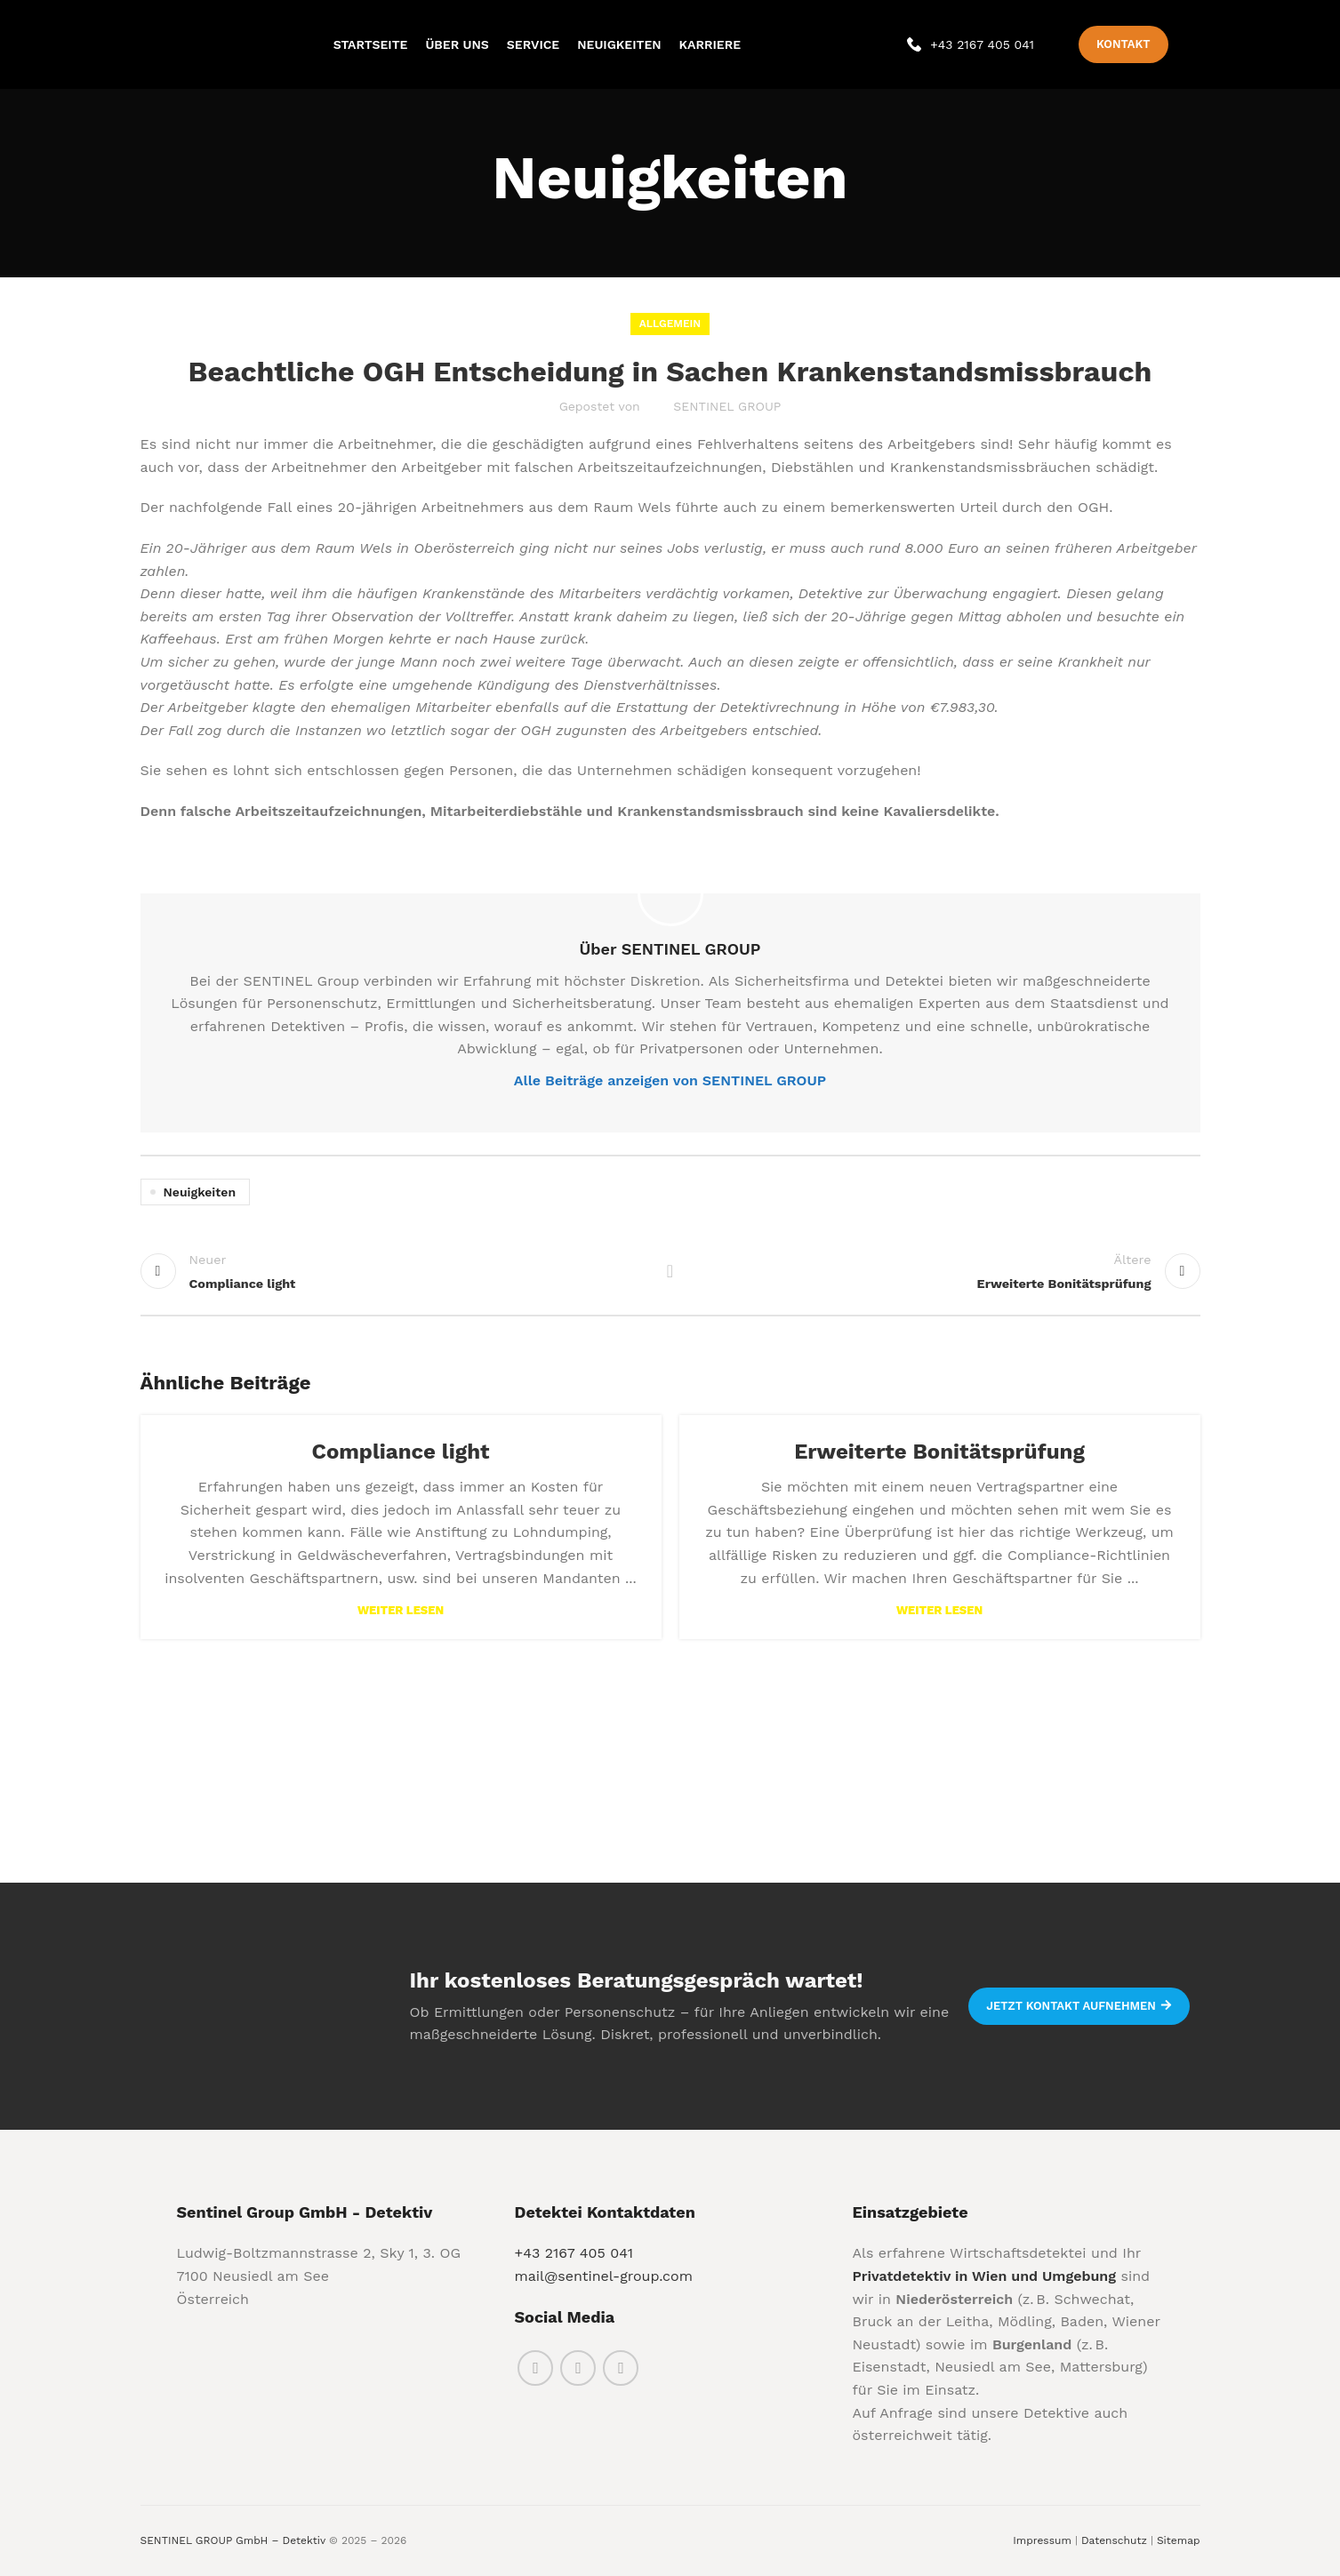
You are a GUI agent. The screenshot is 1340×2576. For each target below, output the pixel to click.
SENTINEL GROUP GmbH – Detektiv (232, 2540)
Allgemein (670, 323)
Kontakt (1123, 44)
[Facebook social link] (535, 2368)
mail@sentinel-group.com (603, 2276)
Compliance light (401, 1451)
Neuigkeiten (200, 1192)
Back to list (670, 1271)
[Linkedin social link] (620, 2368)
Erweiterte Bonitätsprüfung (939, 1451)
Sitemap (1178, 2540)
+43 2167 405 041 (573, 2252)
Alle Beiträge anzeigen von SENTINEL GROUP (670, 1080)
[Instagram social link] (578, 2368)
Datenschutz (1114, 2540)
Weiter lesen (400, 1610)
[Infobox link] (970, 44)
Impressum (1042, 2540)
